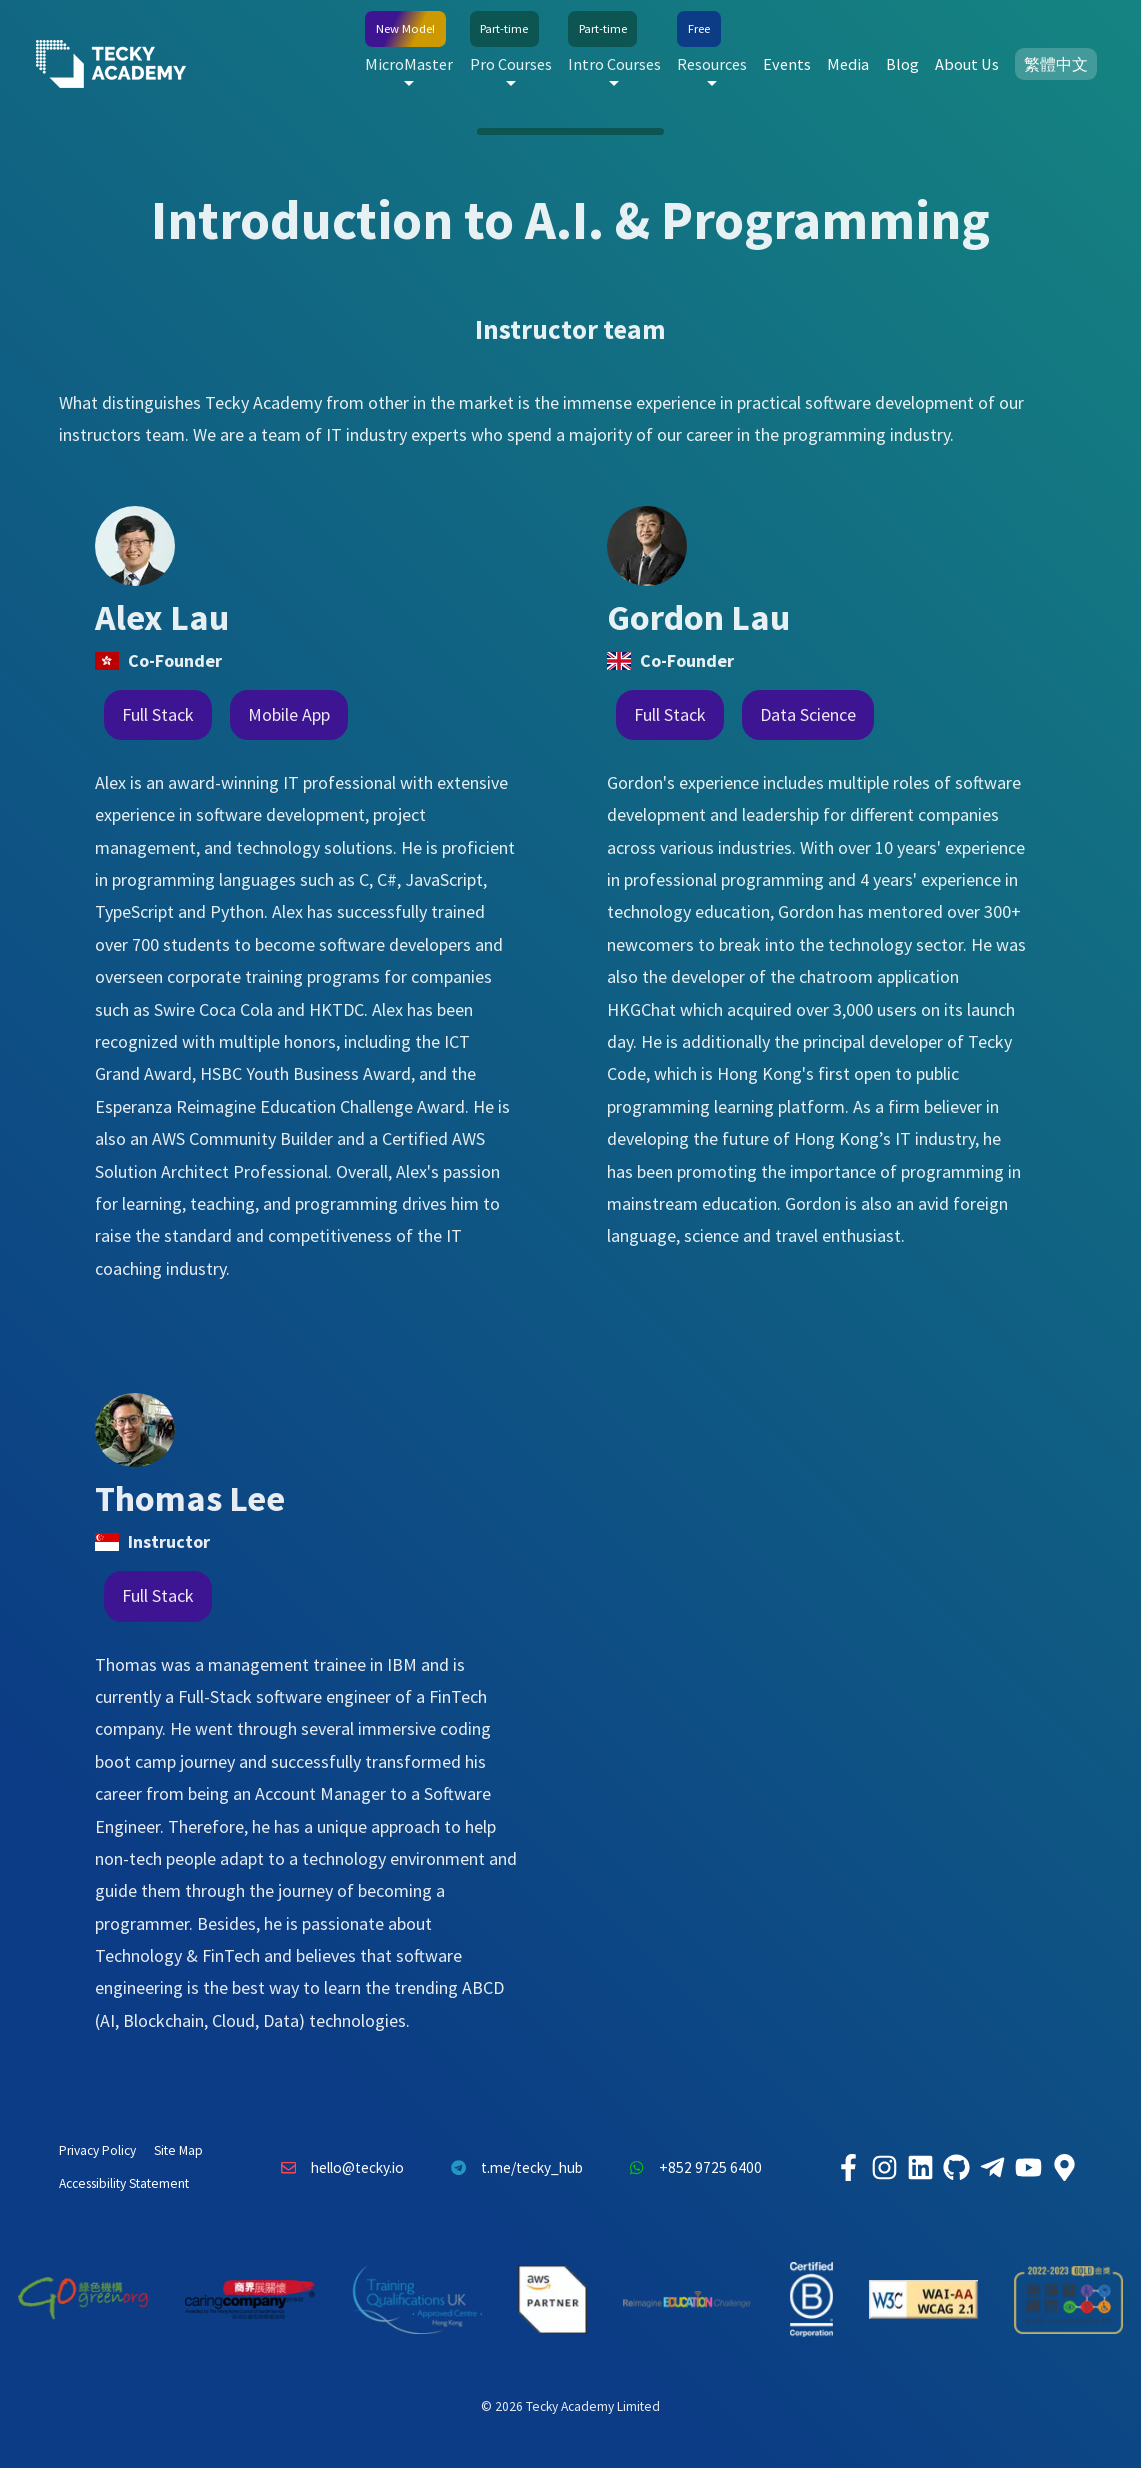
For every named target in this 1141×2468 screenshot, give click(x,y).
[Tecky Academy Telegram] (993, 2168)
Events (787, 64)
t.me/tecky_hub (511, 2168)
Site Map (178, 2150)
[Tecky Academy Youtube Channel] (1029, 2168)
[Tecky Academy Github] (957, 2168)
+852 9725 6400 (691, 2168)
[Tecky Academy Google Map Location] (1065, 2168)
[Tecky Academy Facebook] (849, 2168)
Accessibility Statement (124, 2183)
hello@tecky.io (338, 2168)
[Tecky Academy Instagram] (885, 2168)
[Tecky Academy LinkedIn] (921, 2168)
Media (848, 64)
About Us (967, 64)
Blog (902, 64)
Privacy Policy (97, 2150)
